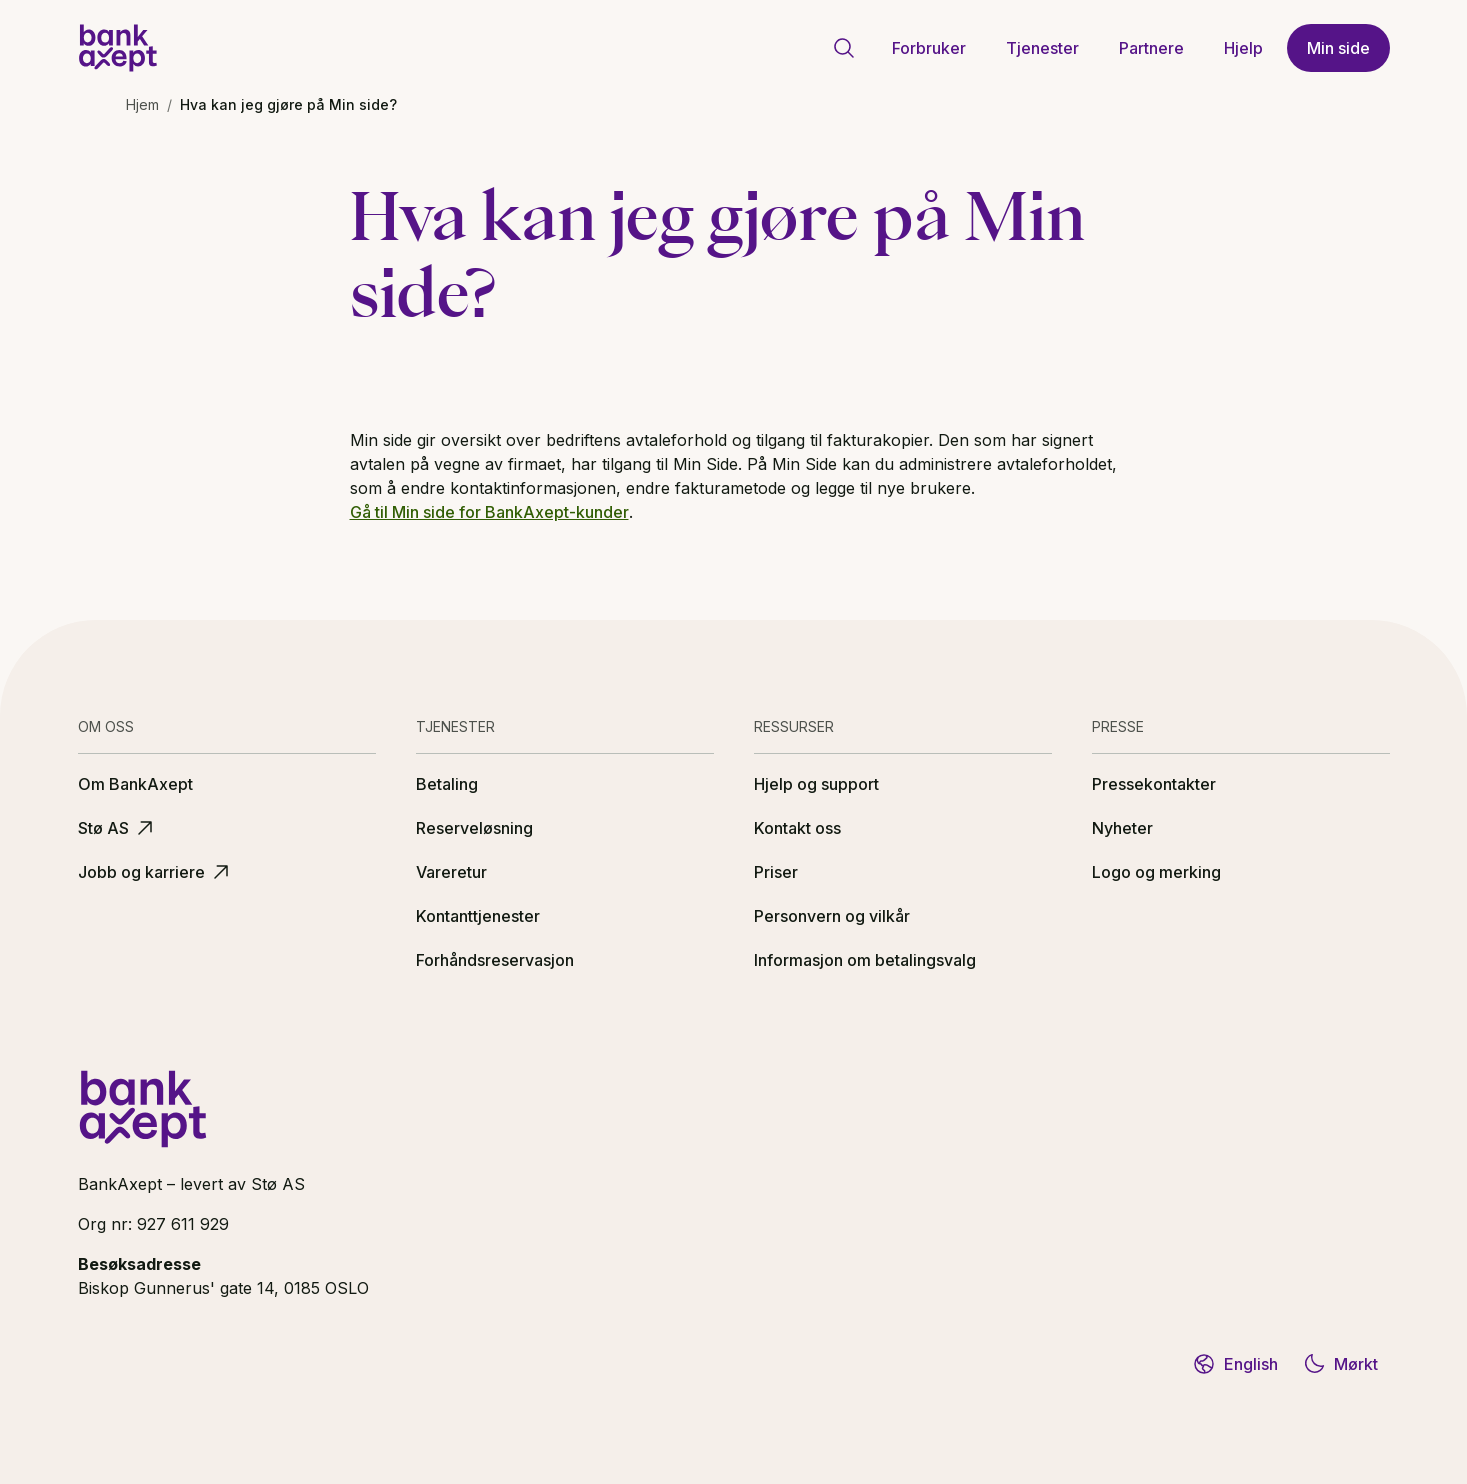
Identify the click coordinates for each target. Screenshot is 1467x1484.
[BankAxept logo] (118, 48)
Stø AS (117, 828)
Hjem (142, 104)
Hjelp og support (816, 784)
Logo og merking (1156, 872)
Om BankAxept (135, 784)
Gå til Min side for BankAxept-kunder (489, 512)
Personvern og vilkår (832, 916)
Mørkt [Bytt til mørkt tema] (1340, 1364)
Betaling (447, 784)
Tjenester (1042, 48)
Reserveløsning (474, 828)
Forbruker (929, 48)
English (1235, 1364)
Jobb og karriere (155, 872)
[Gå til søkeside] (844, 48)
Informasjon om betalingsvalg (865, 960)
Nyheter (1122, 828)
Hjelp (1243, 48)
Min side (1338, 48)
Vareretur (451, 872)
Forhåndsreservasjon (495, 960)
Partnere (1151, 48)
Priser (776, 872)
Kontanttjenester (478, 916)
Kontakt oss (797, 828)
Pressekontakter (1154, 784)
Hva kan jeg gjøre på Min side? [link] (288, 104)
